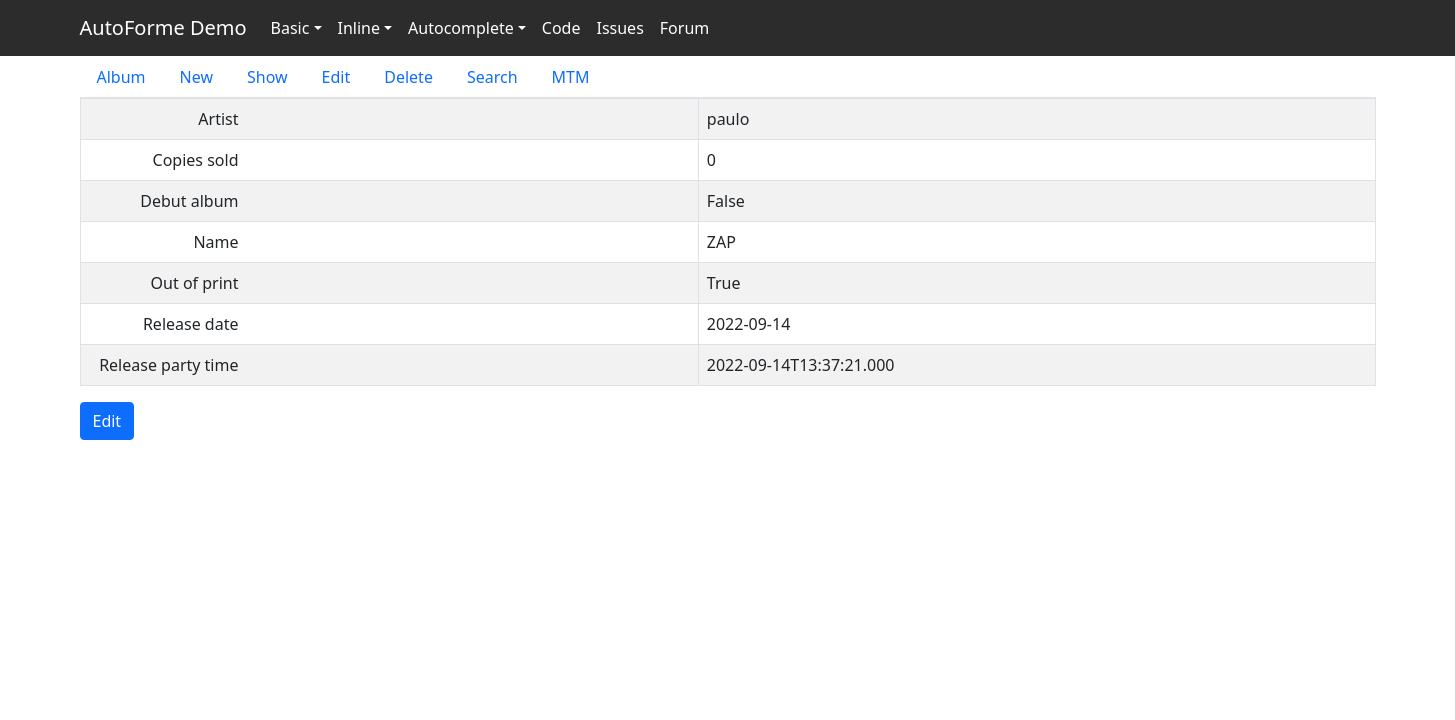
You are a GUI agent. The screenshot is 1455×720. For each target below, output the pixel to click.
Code (561, 28)
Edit (336, 77)
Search (492, 77)
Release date (191, 324)
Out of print (195, 283)
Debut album (189, 201)
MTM (571, 77)
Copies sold (196, 160)
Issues (619, 28)
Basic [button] (290, 28)
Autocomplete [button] (461, 28)
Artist (218, 119)
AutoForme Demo (163, 27)
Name (215, 242)
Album (121, 77)
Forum (684, 28)
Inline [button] (359, 28)
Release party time (168, 365)
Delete (408, 77)
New (196, 77)
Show (267, 77)
